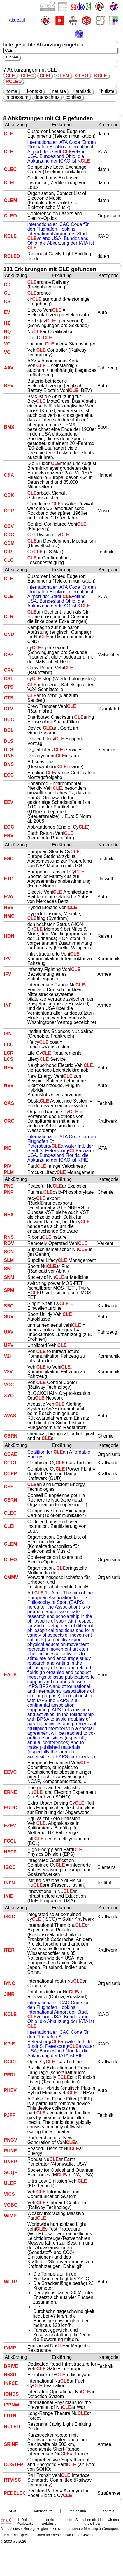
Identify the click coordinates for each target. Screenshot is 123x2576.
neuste (59, 91)
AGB (12, 2511)
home (11, 91)
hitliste (107, 91)
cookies (73, 97)
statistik (83, 91)
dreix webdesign (50, 2521)
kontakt (34, 91)
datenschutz (46, 97)
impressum (17, 97)
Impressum (77, 2511)
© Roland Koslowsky (25, 2521)
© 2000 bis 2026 (13, 2541)
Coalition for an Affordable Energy (58, 1454)
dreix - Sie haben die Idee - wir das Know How (92, 2521)
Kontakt (108, 2511)
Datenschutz (42, 2511)
